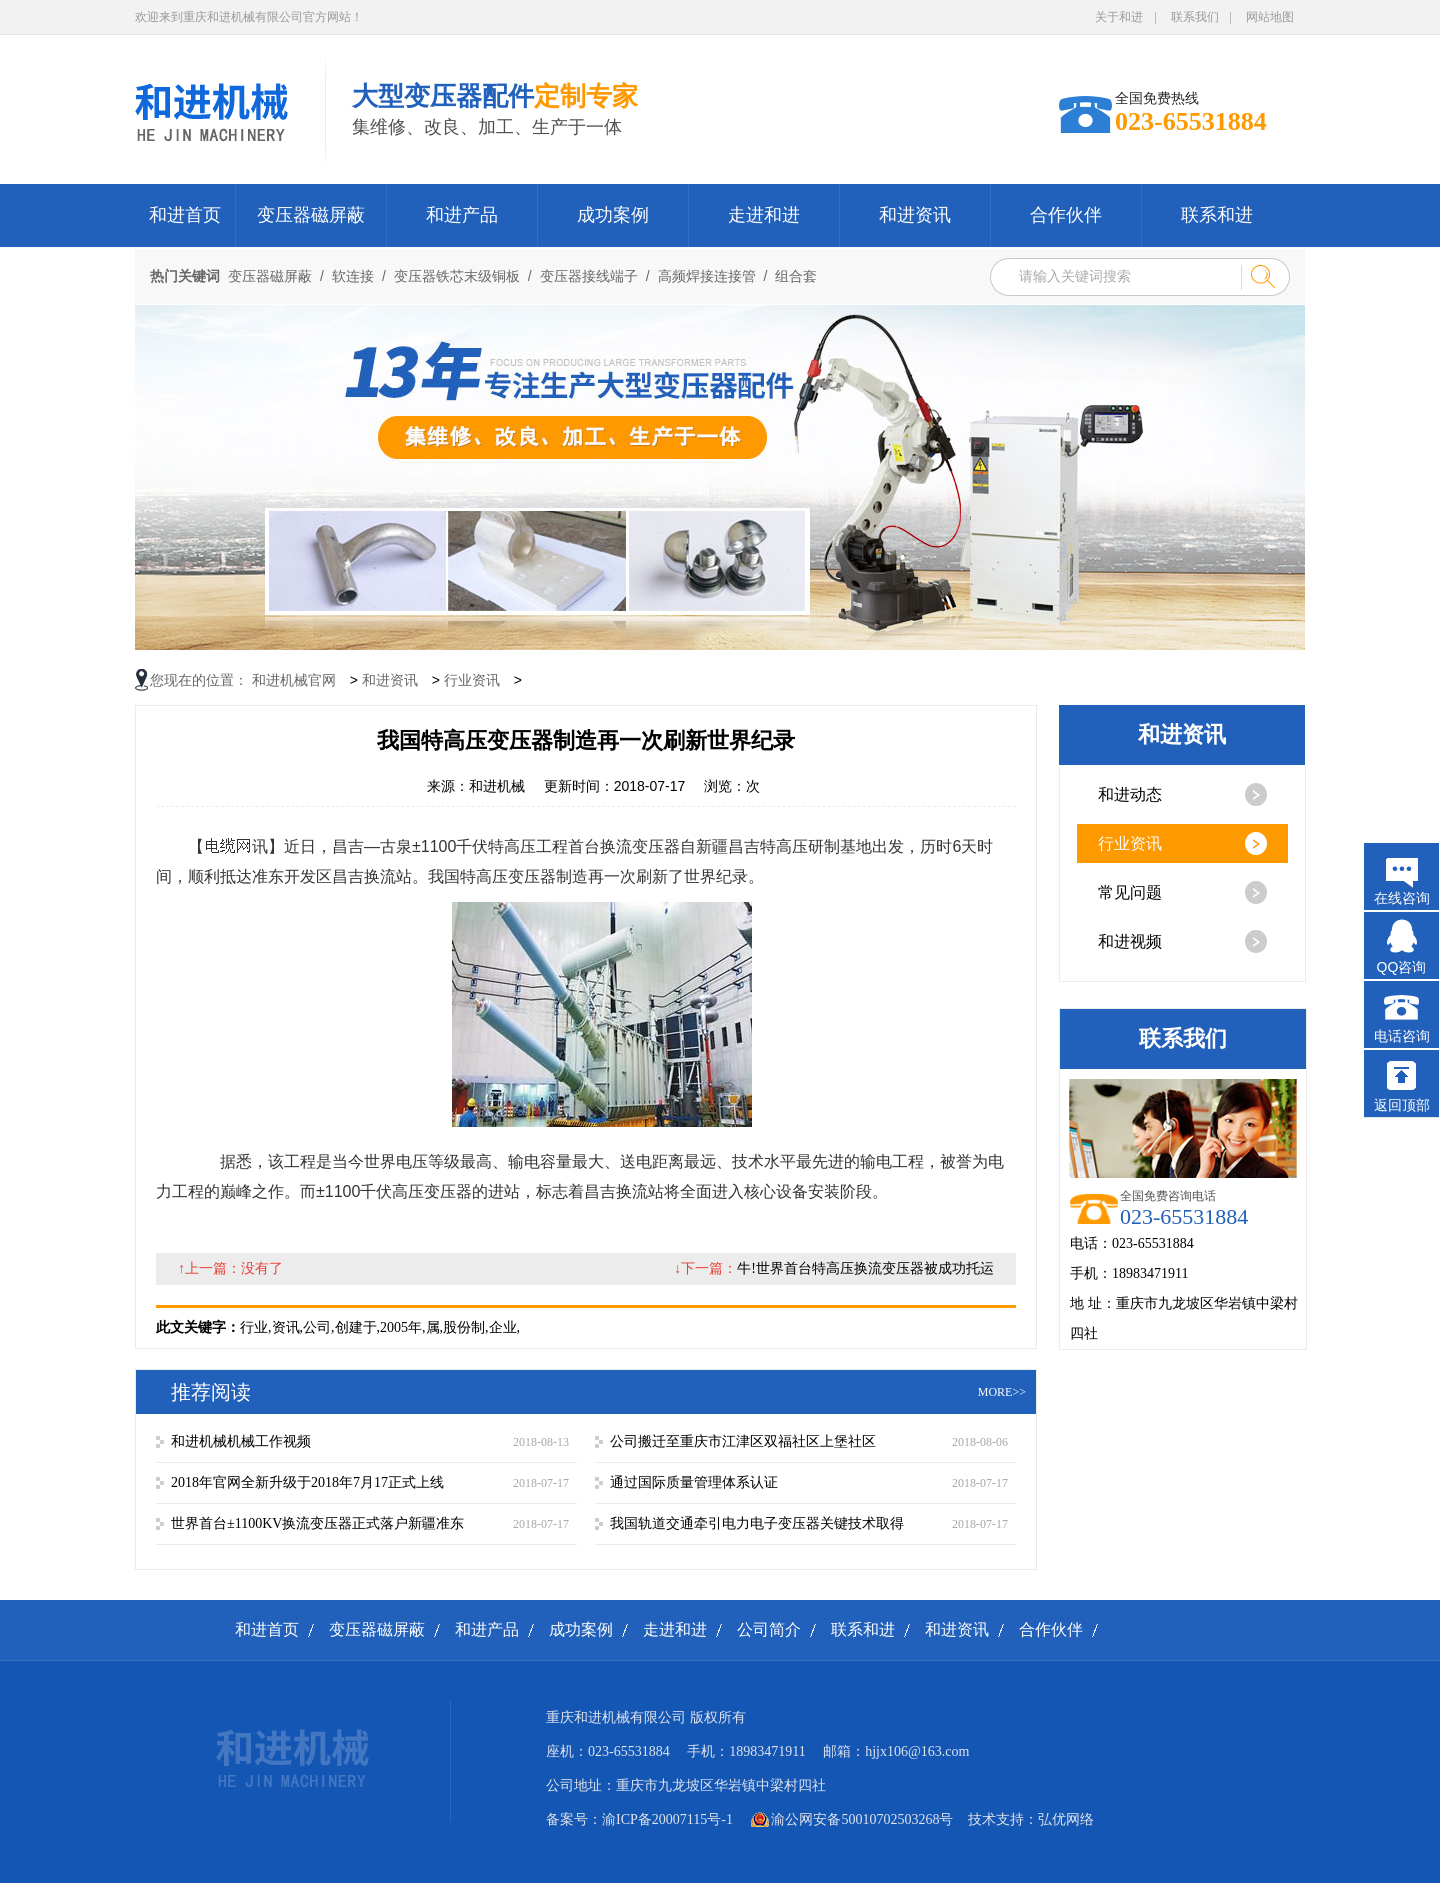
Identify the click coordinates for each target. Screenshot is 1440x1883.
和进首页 (185, 215)
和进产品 (462, 215)
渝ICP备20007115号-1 (667, 1819)
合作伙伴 (1066, 215)
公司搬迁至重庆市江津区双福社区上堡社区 (743, 1441)
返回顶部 (1402, 1105)
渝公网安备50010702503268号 (862, 1819)
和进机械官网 (294, 680)
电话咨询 (1402, 1036)
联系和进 (1217, 215)
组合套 (796, 276)
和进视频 (1130, 941)
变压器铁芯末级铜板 (457, 276)
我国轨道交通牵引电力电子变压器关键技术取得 (757, 1523)
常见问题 (1130, 892)
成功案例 (613, 215)
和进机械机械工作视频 (241, 1441)
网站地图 (1270, 17)
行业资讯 (472, 680)
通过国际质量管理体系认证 (694, 1482)
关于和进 (1119, 17)
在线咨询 (1402, 898)
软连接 (353, 276)
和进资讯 (915, 215)
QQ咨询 (1402, 967)
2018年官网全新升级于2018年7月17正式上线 (307, 1482)
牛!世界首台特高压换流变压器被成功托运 (865, 1268)
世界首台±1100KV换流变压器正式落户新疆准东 (317, 1523)
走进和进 (764, 215)
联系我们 (1195, 17)
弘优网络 (1066, 1819)
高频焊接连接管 (707, 276)
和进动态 (1130, 794)
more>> (1002, 1392)
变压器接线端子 (589, 276)
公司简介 (769, 1629)
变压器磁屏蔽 (311, 215)
